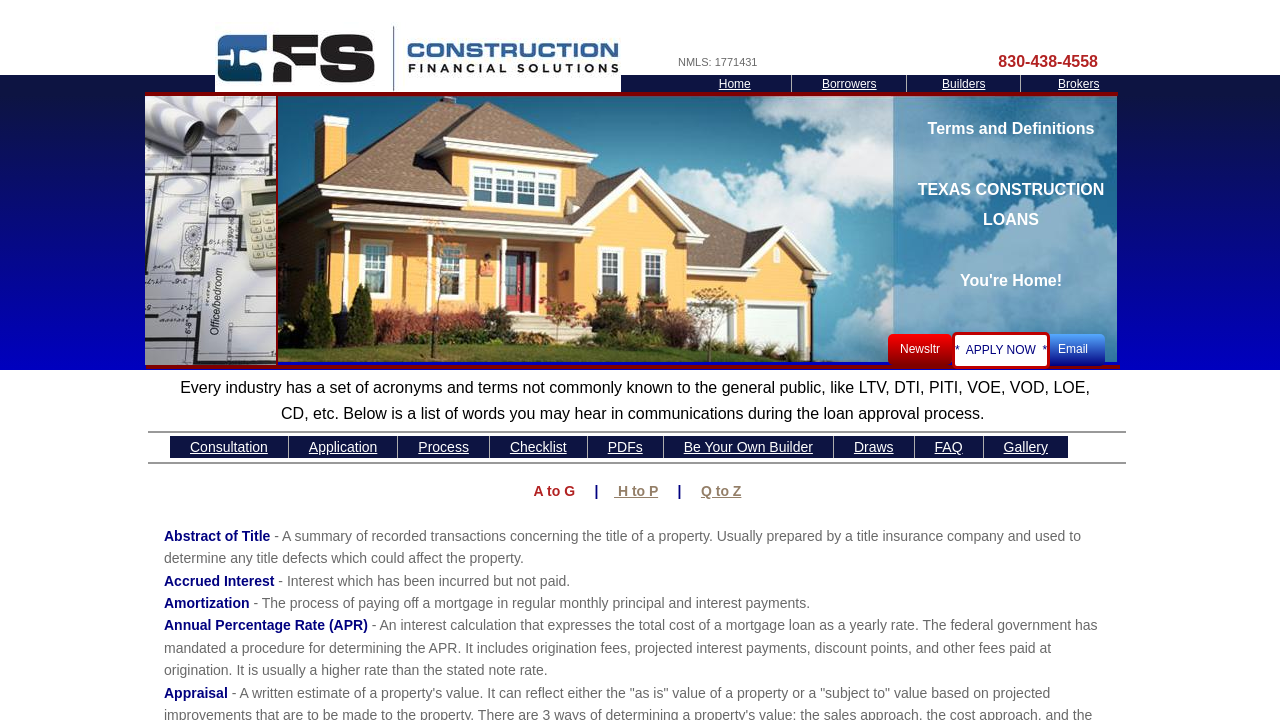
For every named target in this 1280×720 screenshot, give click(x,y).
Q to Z (721, 491)
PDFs (625, 447)
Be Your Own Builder (748, 447)
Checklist (538, 447)
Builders (963, 84)
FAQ (949, 447)
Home (735, 84)
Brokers (1078, 84)
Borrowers (849, 84)
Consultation (229, 447)
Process (443, 447)
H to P (636, 491)
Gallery (1026, 447)
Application (343, 447)
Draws (874, 447)
